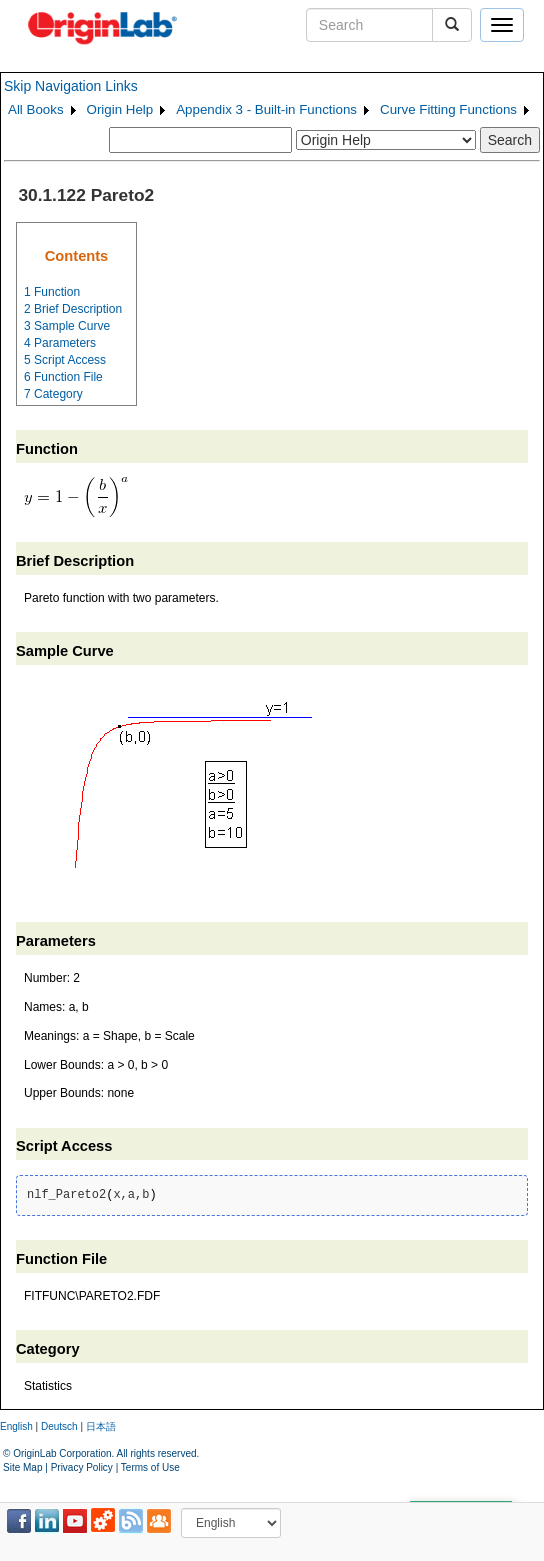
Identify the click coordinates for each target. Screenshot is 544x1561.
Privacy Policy (82, 1467)
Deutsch (59, 1426)
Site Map (22, 1467)
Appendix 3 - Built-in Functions (266, 109)
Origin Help (120, 109)
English (16, 1426)
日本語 (101, 1426)
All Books (36, 109)
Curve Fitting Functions (448, 109)
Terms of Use (150, 1467)
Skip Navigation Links (71, 86)
